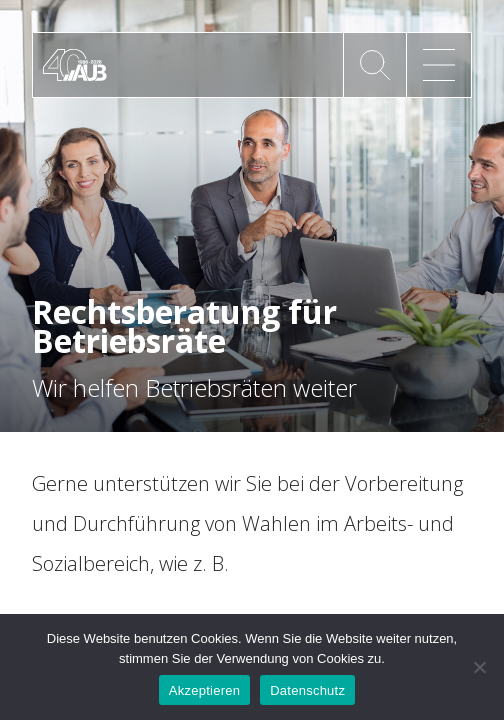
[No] (479, 667)
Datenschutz (307, 690)
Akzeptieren (204, 690)
